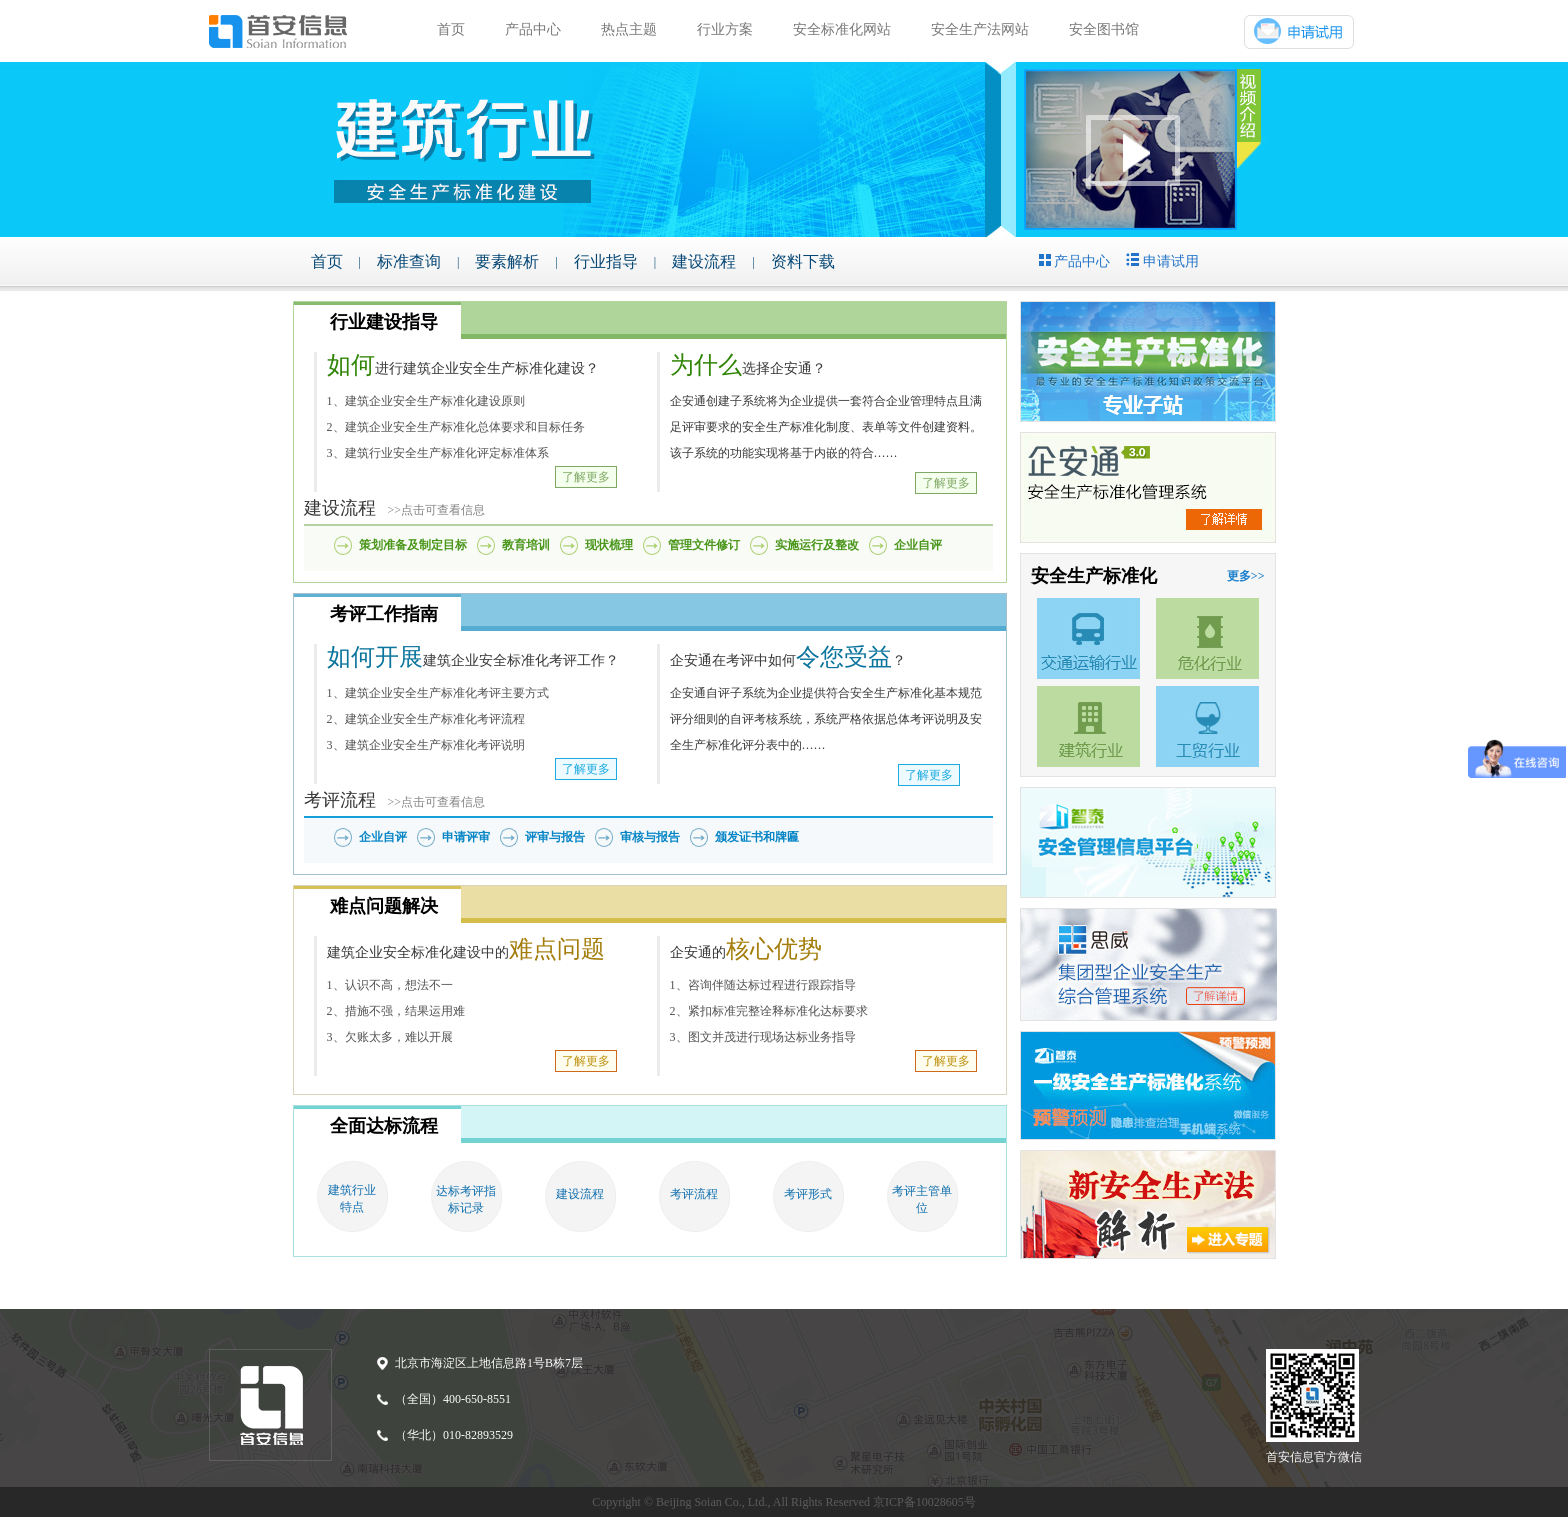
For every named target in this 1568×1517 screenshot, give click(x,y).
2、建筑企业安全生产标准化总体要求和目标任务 (456, 427)
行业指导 (606, 261)
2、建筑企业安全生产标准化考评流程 (426, 719)
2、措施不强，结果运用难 (396, 1011)
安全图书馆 (1104, 29)
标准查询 (409, 261)
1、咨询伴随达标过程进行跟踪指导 (763, 985)
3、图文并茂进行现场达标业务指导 (763, 1037)
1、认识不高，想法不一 (390, 985)
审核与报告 (650, 837)
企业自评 (918, 545)
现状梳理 (609, 545)
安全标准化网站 (842, 29)
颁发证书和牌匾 (757, 837)
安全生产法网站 (980, 29)
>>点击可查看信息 (431, 510)
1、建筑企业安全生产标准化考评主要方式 (438, 693)
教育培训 (526, 545)
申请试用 (1162, 261)
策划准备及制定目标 (413, 545)
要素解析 (507, 261)
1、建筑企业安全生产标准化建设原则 (426, 401)
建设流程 (704, 261)
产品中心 (533, 29)
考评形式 (808, 1194)
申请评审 (466, 837)
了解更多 (586, 477)
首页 (451, 29)
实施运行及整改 (817, 545)
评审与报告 (555, 837)
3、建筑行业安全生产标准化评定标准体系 (438, 453)
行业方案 (725, 29)
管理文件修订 (704, 545)
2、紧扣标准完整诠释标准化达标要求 (769, 1011)
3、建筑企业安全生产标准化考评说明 (426, 745)
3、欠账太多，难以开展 (390, 1037)
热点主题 (629, 29)
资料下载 (803, 261)
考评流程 (694, 1194)
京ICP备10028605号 (924, 1502)
